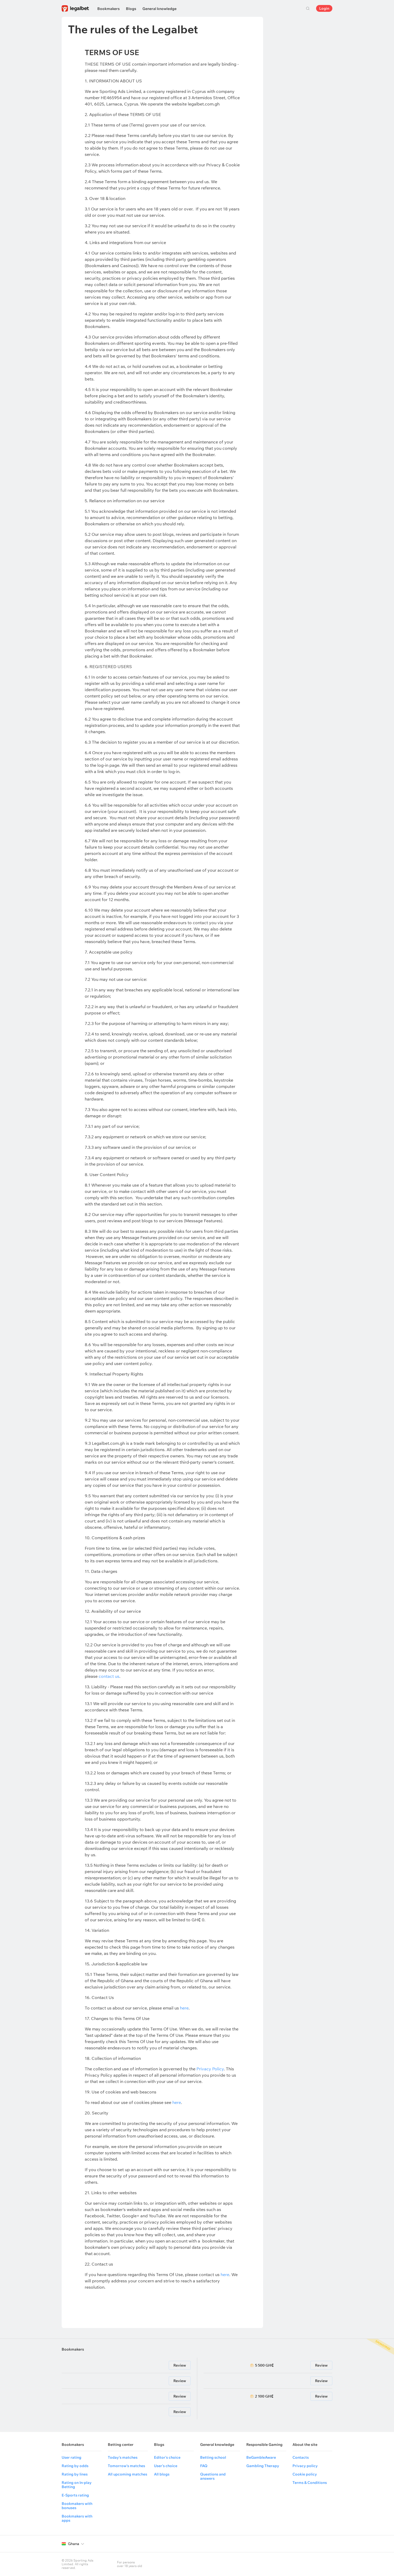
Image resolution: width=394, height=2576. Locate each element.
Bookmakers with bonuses (77, 2505)
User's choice (165, 2465)
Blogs (131, 9)
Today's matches (122, 2457)
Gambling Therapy (262, 2465)
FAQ (203, 2465)
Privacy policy (305, 2465)
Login (324, 8)
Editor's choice (167, 2457)
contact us (109, 1676)
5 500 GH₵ (264, 2365)
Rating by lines (75, 2474)
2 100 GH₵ (264, 2396)
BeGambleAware (261, 2457)
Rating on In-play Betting (77, 2484)
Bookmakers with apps (77, 2518)
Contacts (300, 2457)
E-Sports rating (75, 2495)
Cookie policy (304, 2474)
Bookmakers (108, 9)
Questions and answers (213, 2476)
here (184, 2008)
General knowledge (159, 9)
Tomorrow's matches (126, 2465)
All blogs (161, 2474)
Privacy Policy (210, 2068)
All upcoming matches (127, 2474)
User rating (71, 2457)
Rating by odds (75, 2465)
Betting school (213, 2457)
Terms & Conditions (309, 2482)
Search (308, 8)
